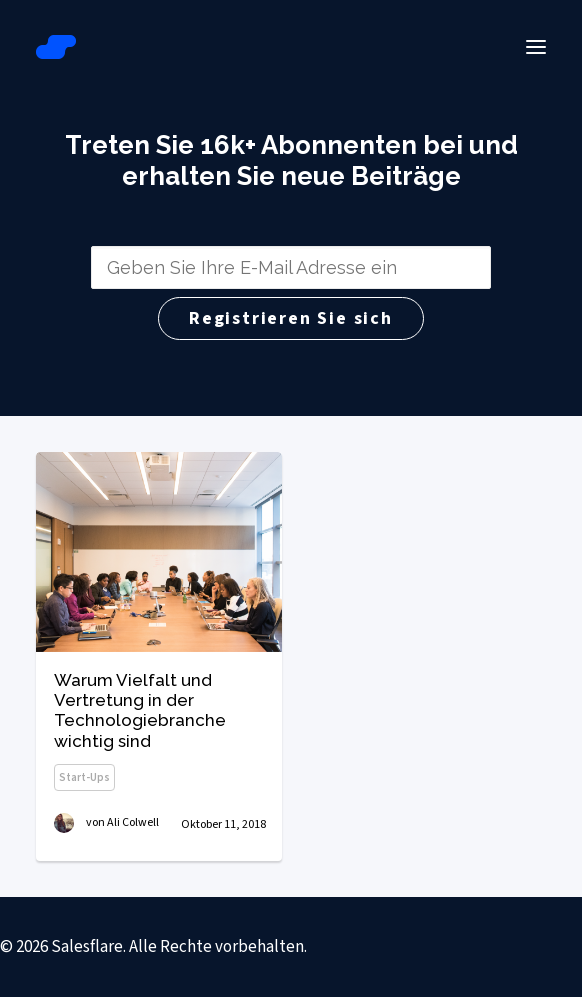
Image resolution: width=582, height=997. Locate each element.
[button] (536, 47)
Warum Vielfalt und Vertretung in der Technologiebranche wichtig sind (140, 710)
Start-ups (84, 777)
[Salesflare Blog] (56, 47)
